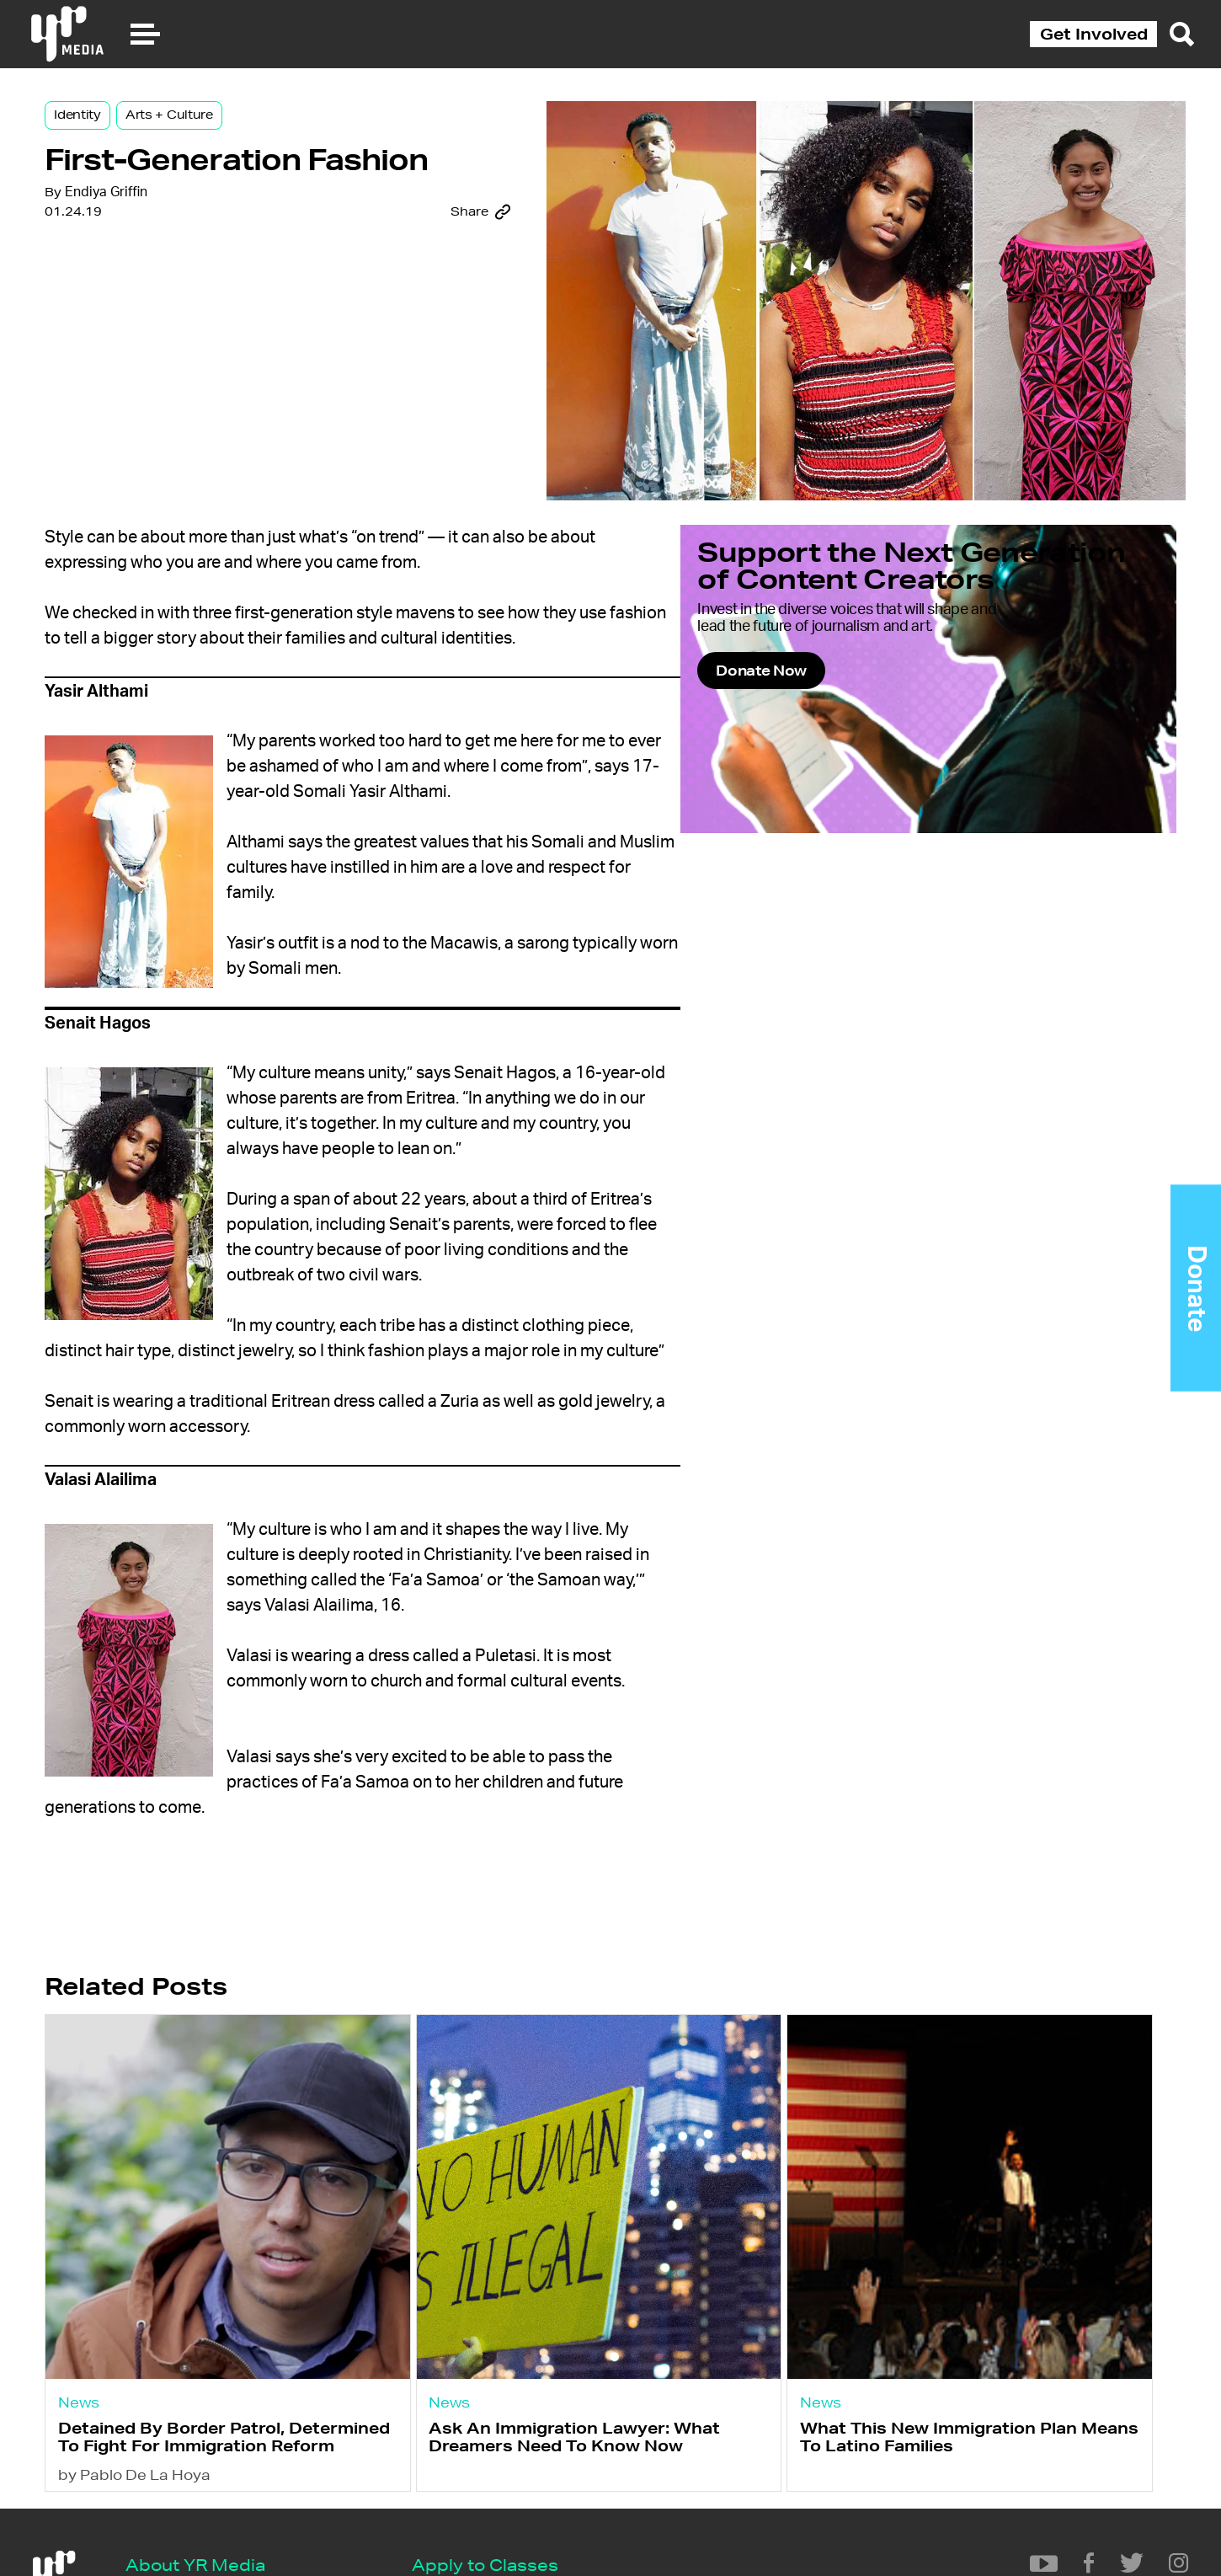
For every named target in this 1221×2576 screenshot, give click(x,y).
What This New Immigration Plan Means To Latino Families (938, 2415)
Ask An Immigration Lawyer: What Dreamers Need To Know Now (597, 2424)
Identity (152, 136)
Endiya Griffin (181, 268)
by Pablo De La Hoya (210, 2479)
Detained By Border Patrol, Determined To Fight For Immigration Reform (247, 2424)
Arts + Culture (244, 136)
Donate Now (900, 756)
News (154, 2372)
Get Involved (1094, 33)
